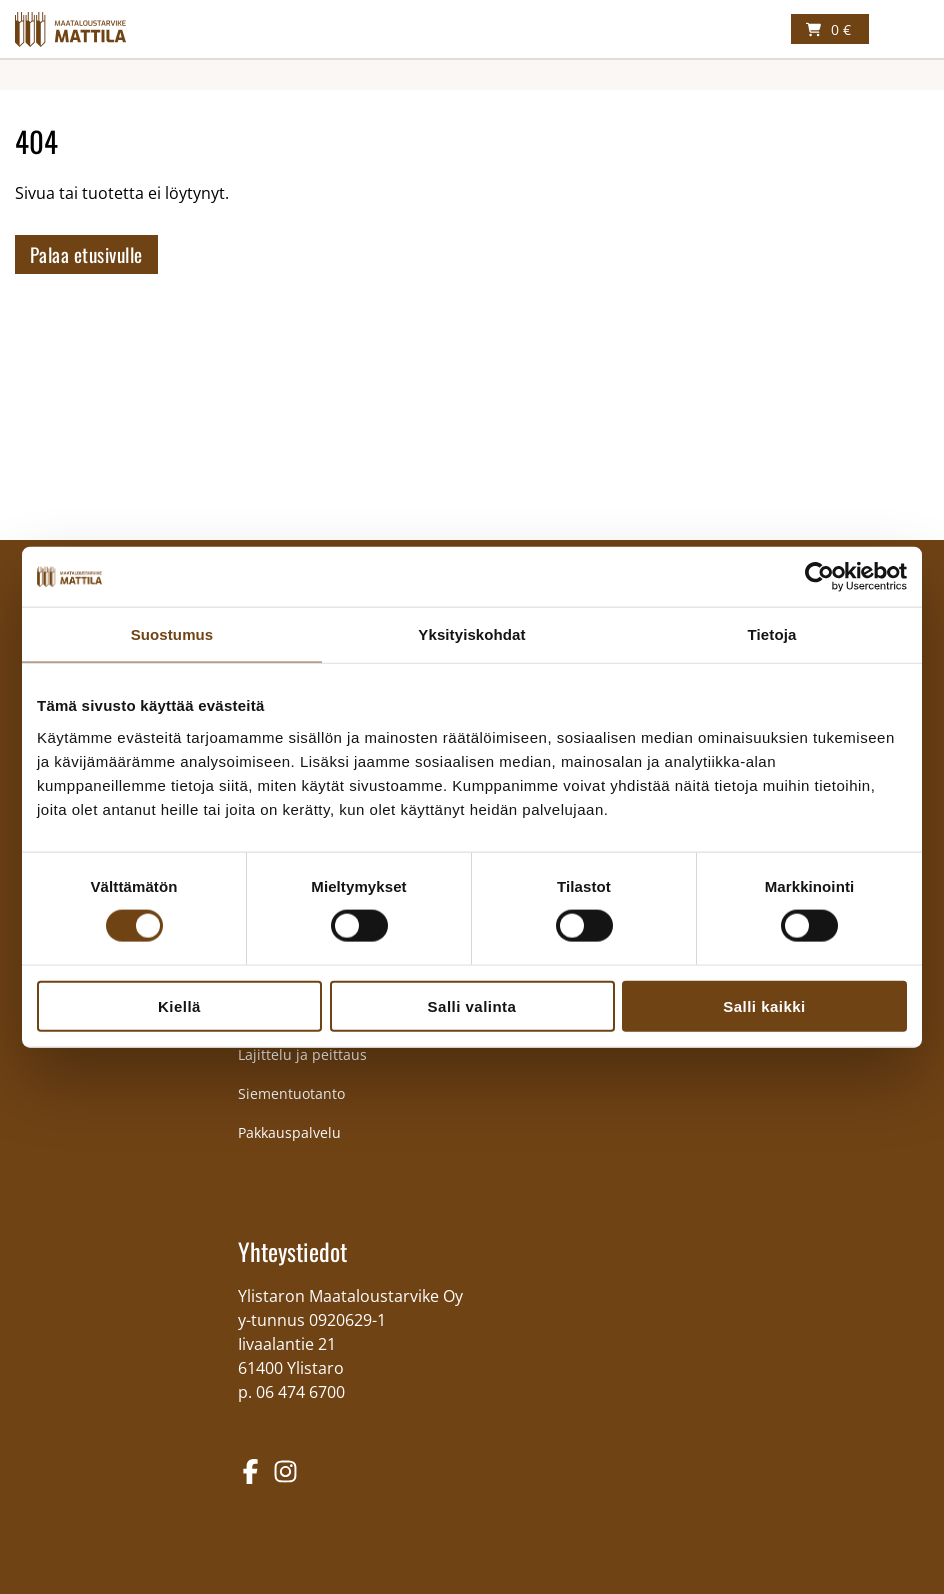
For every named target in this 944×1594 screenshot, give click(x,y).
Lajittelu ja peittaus (302, 1054)
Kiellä (179, 1005)
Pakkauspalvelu (289, 1132)
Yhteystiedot (292, 1251)
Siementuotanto (291, 1093)
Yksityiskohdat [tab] (471, 634)
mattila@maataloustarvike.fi (343, 1416)
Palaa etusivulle (86, 254)
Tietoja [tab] (772, 634)
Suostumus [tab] (172, 634)
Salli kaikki (764, 1005)
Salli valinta (472, 1005)
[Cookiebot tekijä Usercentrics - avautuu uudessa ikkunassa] (819, 577)
